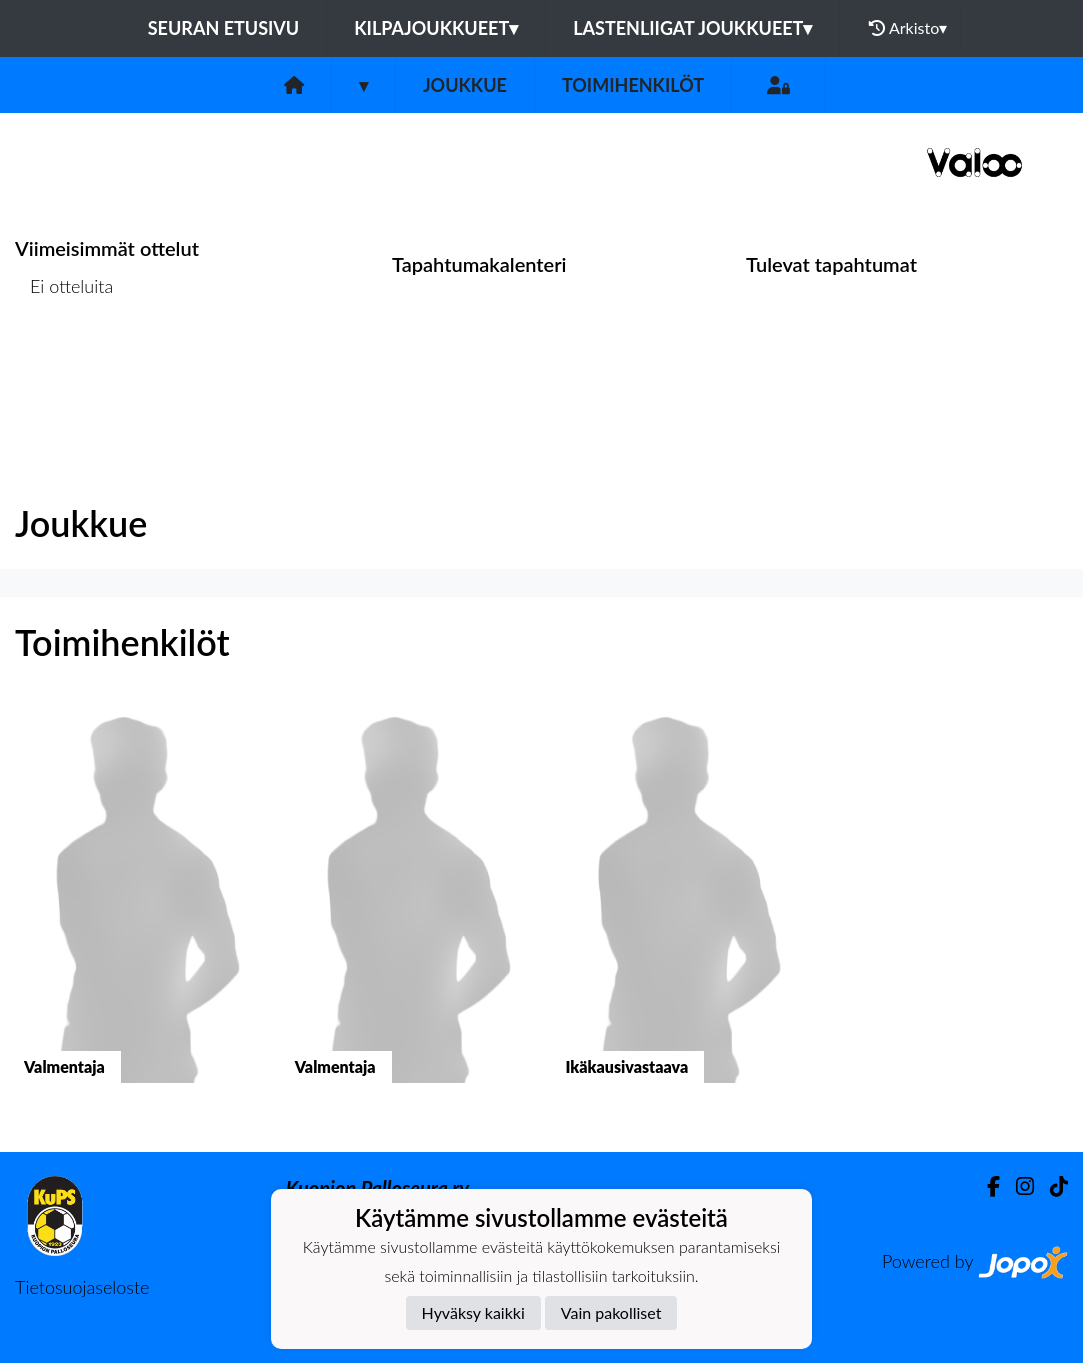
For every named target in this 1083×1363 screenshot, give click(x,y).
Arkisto (908, 28)
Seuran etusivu (224, 28)
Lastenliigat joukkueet (692, 28)
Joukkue (465, 85)
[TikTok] (1051, 1186)
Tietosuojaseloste (82, 1287)
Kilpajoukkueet (436, 28)
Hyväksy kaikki (473, 1312)
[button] (135, 910)
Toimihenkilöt (633, 85)
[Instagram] (1017, 1186)
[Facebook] (985, 1186)
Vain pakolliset (611, 1312)
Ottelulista (64, 362)
